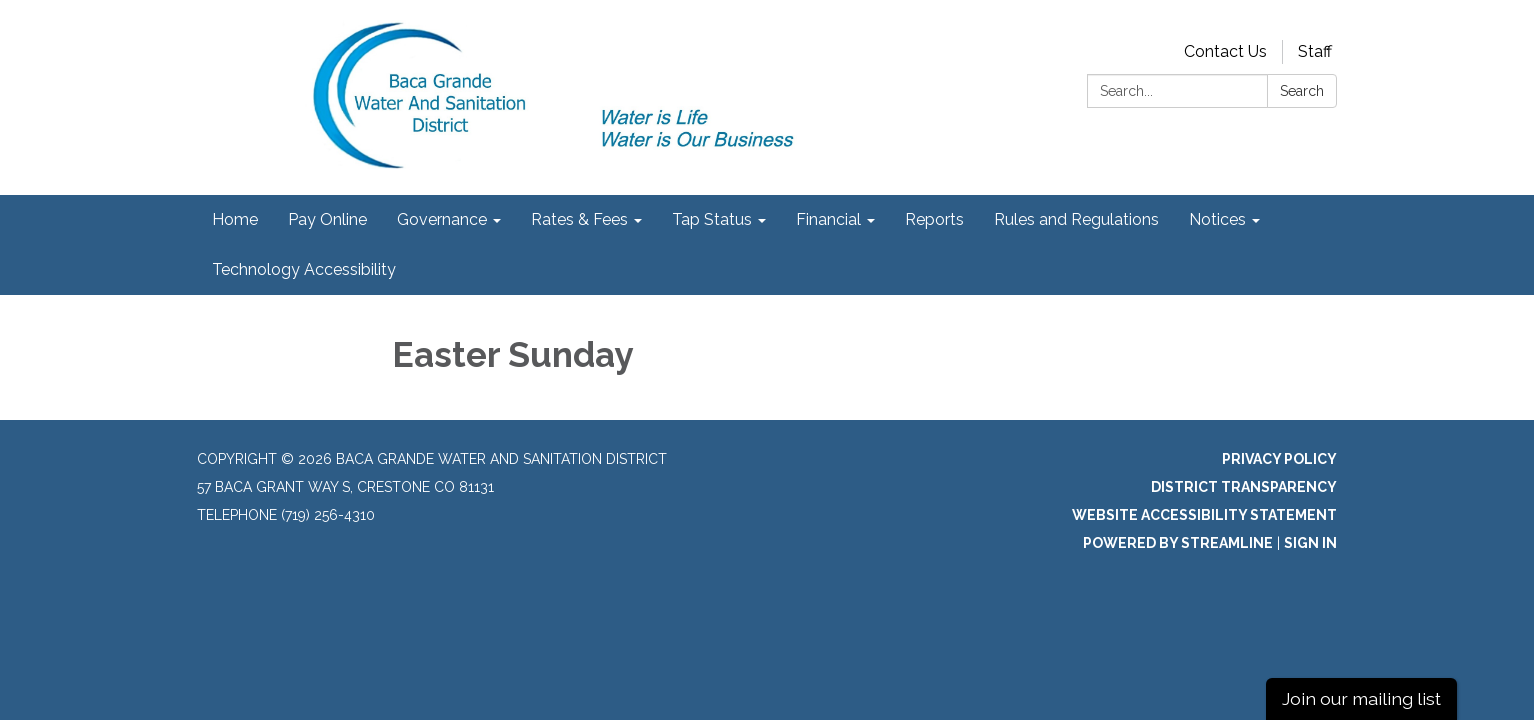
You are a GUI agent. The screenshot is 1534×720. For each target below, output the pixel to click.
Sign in (1310, 543)
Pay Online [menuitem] (327, 219)
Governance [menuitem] (442, 219)
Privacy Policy (1279, 459)
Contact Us (1225, 51)
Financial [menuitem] (828, 219)
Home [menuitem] (235, 219)
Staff (1315, 51)
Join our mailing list (1361, 698)
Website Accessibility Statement (1204, 515)
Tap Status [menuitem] (712, 219)
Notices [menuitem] (1217, 219)
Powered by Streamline (1178, 543)
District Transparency (1244, 487)
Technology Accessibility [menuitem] (304, 269)
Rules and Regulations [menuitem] (1076, 219)
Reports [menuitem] (934, 219)
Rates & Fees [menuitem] (579, 219)
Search (1302, 91)
